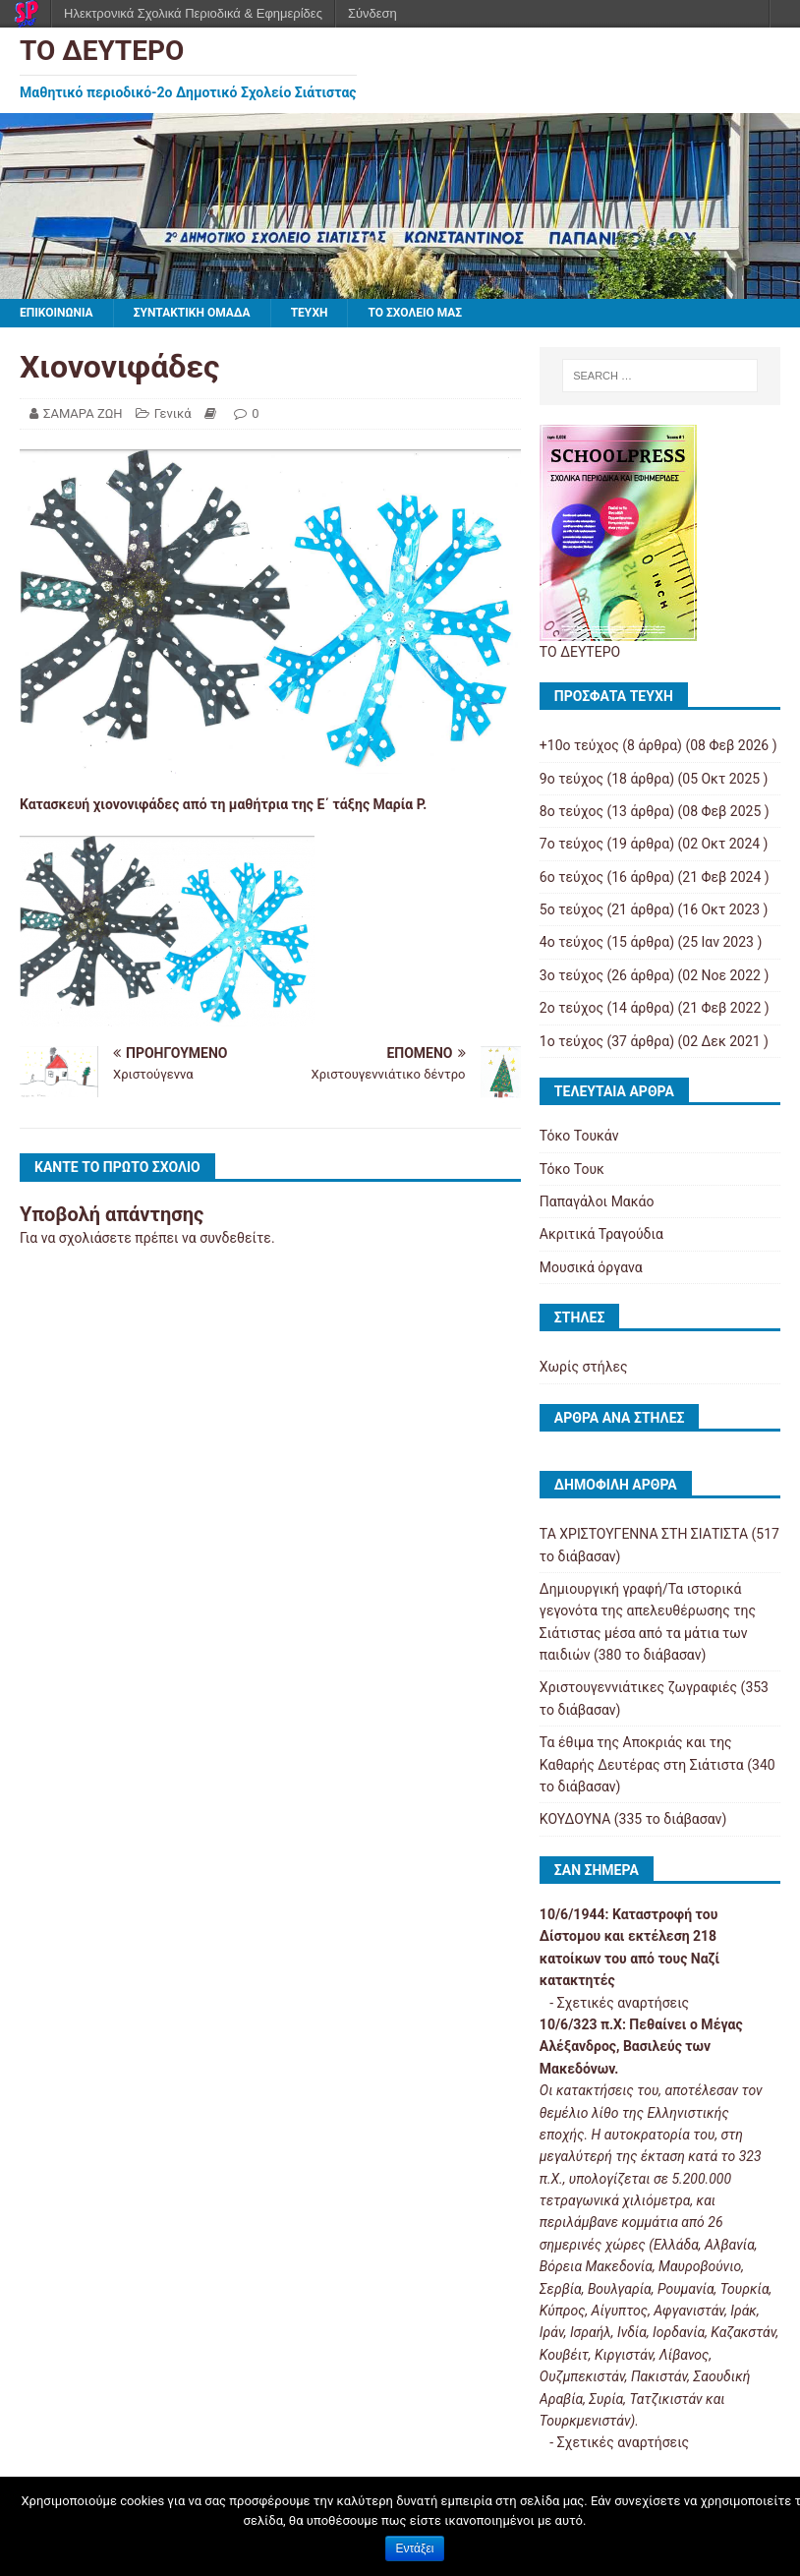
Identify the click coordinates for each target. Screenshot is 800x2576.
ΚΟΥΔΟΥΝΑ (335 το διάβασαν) (633, 1819)
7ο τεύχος (571, 843)
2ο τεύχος (571, 1008)
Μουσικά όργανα (591, 1267)
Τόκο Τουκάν (579, 1135)
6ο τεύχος (571, 877)
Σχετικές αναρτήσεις (623, 2003)
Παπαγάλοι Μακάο (597, 1201)
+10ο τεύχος (579, 745)
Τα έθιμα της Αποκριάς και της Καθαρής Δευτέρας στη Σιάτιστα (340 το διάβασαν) (657, 1764)
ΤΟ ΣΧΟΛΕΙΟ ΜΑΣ (415, 313)
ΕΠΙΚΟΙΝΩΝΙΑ (56, 313)
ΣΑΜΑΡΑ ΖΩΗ (83, 413)
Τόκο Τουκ (572, 1169)
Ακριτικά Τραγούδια (601, 1234)
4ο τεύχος (571, 942)
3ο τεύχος (571, 975)
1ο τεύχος (571, 1041)
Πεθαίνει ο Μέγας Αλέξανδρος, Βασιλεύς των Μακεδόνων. (641, 2047)
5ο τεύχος (571, 909)
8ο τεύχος (571, 811)
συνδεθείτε (235, 1238)
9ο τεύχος (571, 779)
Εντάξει (415, 2548)
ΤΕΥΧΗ (309, 313)
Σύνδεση (372, 13)
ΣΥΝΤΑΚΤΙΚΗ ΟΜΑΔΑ (192, 313)
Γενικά (173, 413)
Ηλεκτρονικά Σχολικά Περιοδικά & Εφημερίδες (193, 13)
